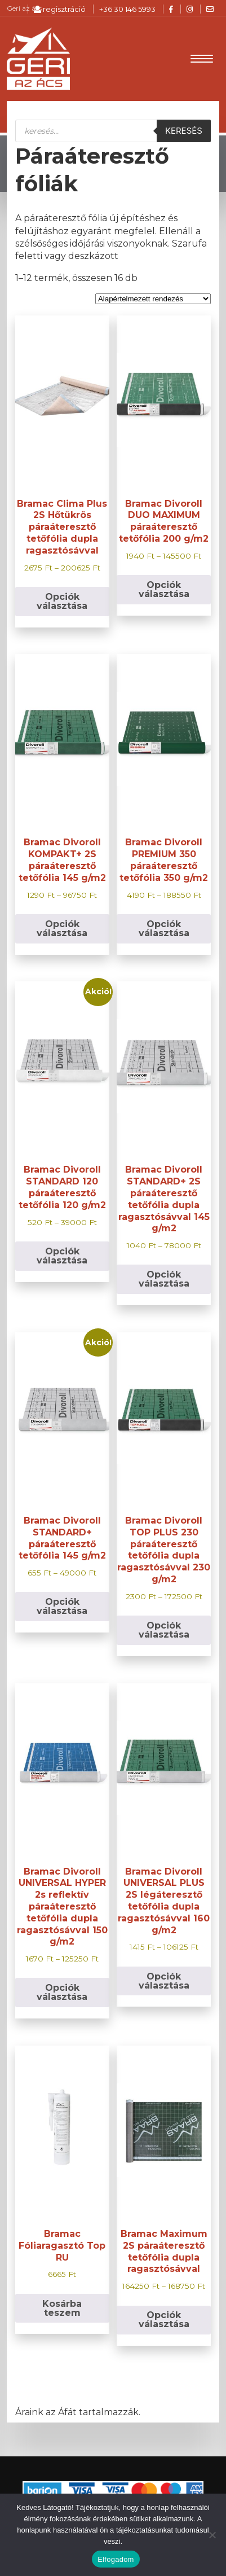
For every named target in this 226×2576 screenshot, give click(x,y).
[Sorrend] (153, 298)
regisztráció (60, 9)
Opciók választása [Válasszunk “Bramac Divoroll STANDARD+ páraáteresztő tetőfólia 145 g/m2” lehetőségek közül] (62, 1606)
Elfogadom (116, 2559)
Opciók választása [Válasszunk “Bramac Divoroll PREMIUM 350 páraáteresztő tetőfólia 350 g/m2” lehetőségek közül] (164, 928)
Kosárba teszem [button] (62, 2308)
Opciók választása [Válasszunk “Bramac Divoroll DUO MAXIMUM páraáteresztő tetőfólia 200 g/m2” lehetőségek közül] (164, 589)
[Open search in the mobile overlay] (113, 131)
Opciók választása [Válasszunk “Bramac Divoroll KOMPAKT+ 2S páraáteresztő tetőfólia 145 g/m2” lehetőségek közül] (62, 928)
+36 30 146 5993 (127, 9)
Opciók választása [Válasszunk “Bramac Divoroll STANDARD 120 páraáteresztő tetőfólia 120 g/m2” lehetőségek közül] (62, 1256)
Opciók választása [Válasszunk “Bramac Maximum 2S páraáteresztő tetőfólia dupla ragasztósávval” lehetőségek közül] (164, 2319)
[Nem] (212, 2534)
